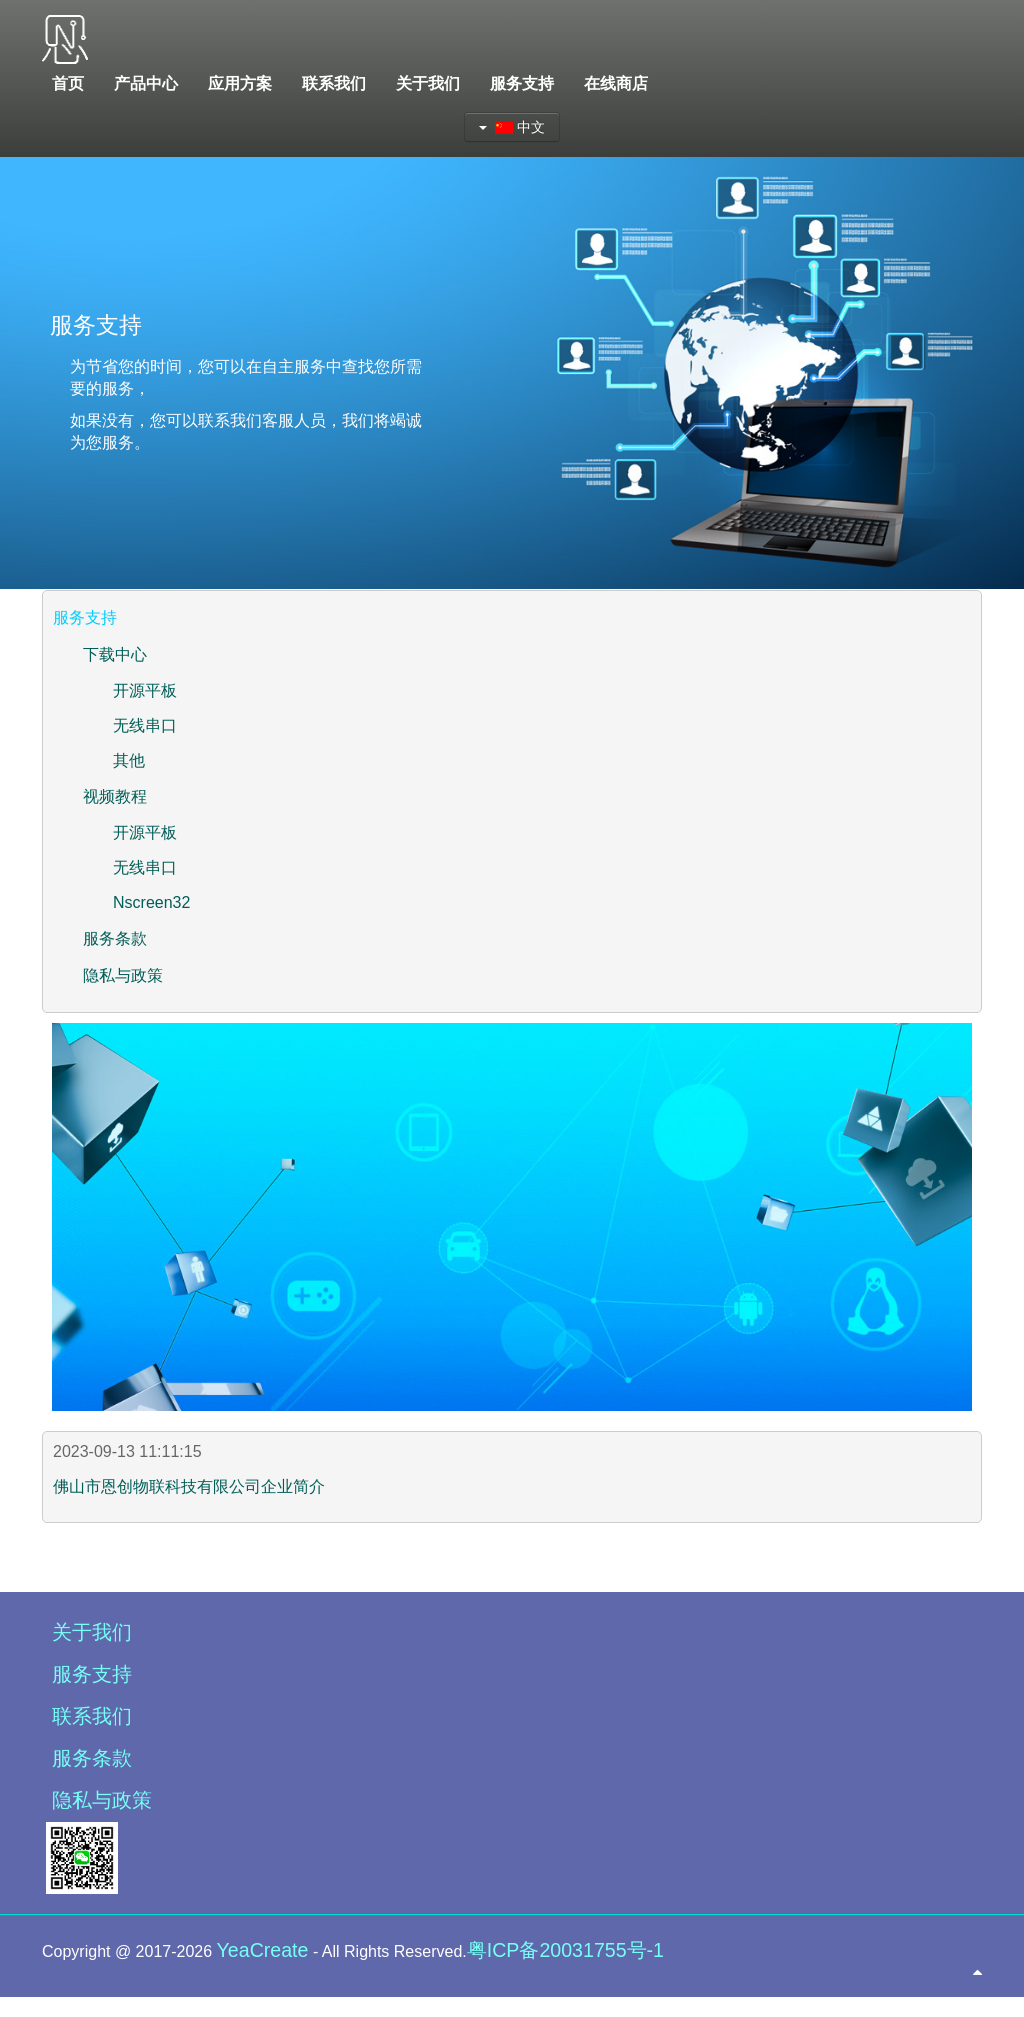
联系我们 (92, 1716)
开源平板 (145, 690)
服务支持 (92, 1674)
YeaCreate (263, 1950)
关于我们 (92, 1632)
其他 (129, 760)
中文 (512, 127)
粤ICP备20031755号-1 (565, 1950)
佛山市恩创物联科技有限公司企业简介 (189, 1486)
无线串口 (145, 725)
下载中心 (115, 654)
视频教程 (115, 796)
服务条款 (115, 938)
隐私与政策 (123, 975)
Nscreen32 (151, 902)
